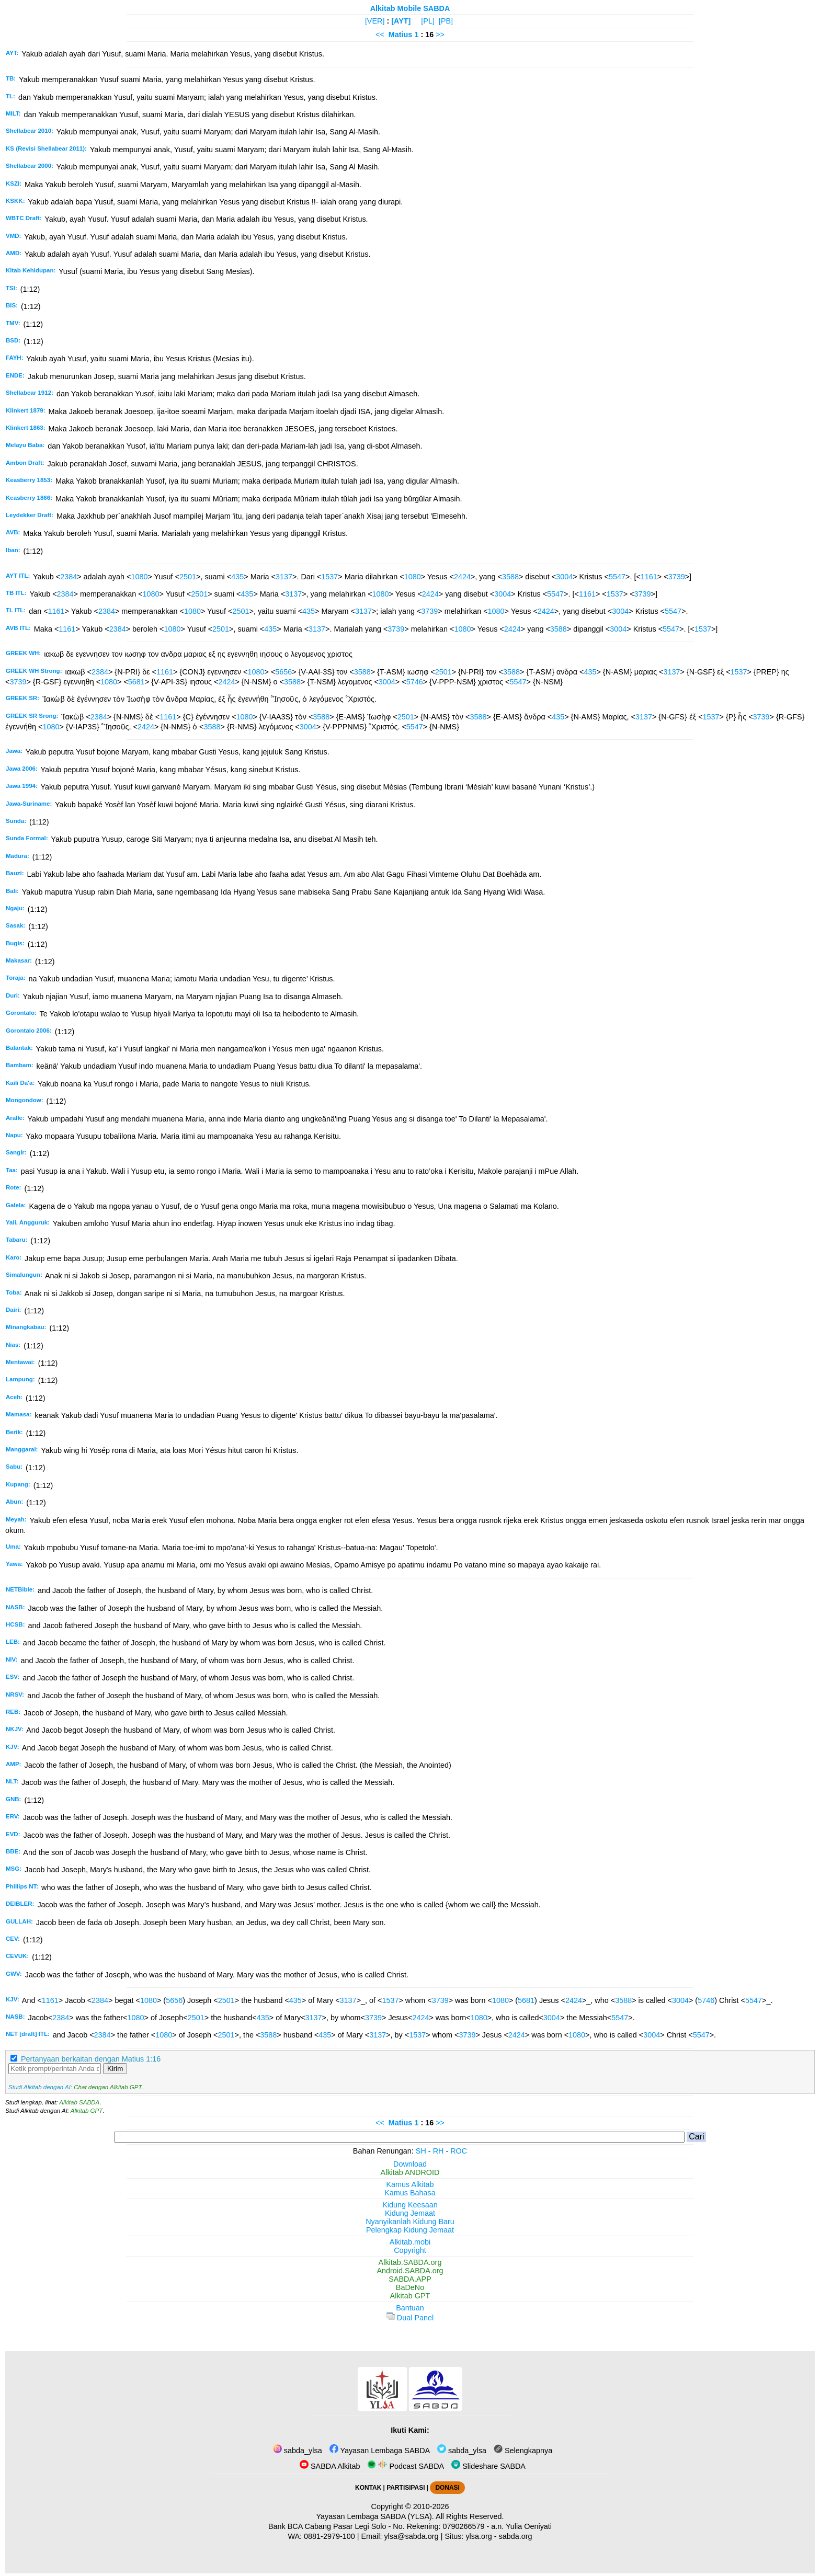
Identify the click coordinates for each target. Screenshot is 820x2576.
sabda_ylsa (297, 2450)
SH (421, 2151)
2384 (68, 577)
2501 (187, 577)
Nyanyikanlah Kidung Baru (410, 2221)
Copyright (410, 2250)
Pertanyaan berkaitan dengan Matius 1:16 (91, 2059)
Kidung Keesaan (410, 2205)
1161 (649, 577)
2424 (462, 577)
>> (440, 34)
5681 (136, 682)
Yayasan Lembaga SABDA (379, 2450)
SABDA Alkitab (330, 2466)
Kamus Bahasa (410, 2193)
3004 (564, 577)
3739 (676, 577)
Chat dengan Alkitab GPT (108, 2087)
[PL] (428, 21)
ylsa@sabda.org (411, 2536)
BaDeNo (410, 2287)
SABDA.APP (410, 2279)
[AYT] (401, 21)
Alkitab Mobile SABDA (410, 8)
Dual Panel (410, 2318)
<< (379, 34)
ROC (458, 2151)
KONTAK (368, 2487)
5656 (283, 672)
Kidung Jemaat (410, 2213)
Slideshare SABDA (488, 2466)
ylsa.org (478, 2536)
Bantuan (410, 2308)
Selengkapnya (523, 2450)
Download (410, 2164)
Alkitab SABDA (79, 2102)
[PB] (446, 21)
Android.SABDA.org (410, 2270)
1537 (329, 577)
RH (438, 2151)
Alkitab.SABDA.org (410, 2262)
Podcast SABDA (405, 2466)
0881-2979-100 (329, 2536)
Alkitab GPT (86, 2111)
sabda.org (515, 2536)
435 (237, 577)
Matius (401, 34)
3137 (284, 577)
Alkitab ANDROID (410, 2172)
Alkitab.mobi (410, 2242)
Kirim (115, 2069)
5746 (414, 682)
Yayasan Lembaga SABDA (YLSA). (375, 2516)
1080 (139, 577)
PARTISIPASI (405, 2487)
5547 (617, 577)
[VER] (375, 21)
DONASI (447, 2487)
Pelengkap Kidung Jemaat (410, 2230)
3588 (510, 577)
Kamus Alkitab (410, 2184)
